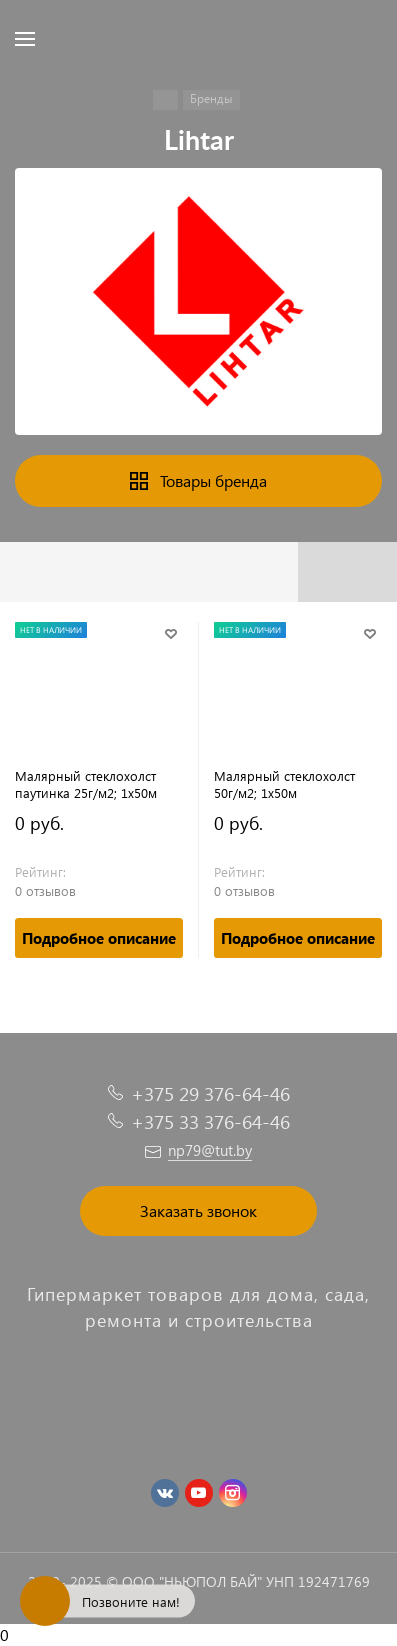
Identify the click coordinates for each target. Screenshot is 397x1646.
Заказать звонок (198, 1210)
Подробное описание (99, 938)
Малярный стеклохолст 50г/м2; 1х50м (284, 784)
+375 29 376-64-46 (210, 1093)
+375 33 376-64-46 (210, 1121)
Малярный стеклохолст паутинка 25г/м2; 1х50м (86, 784)
